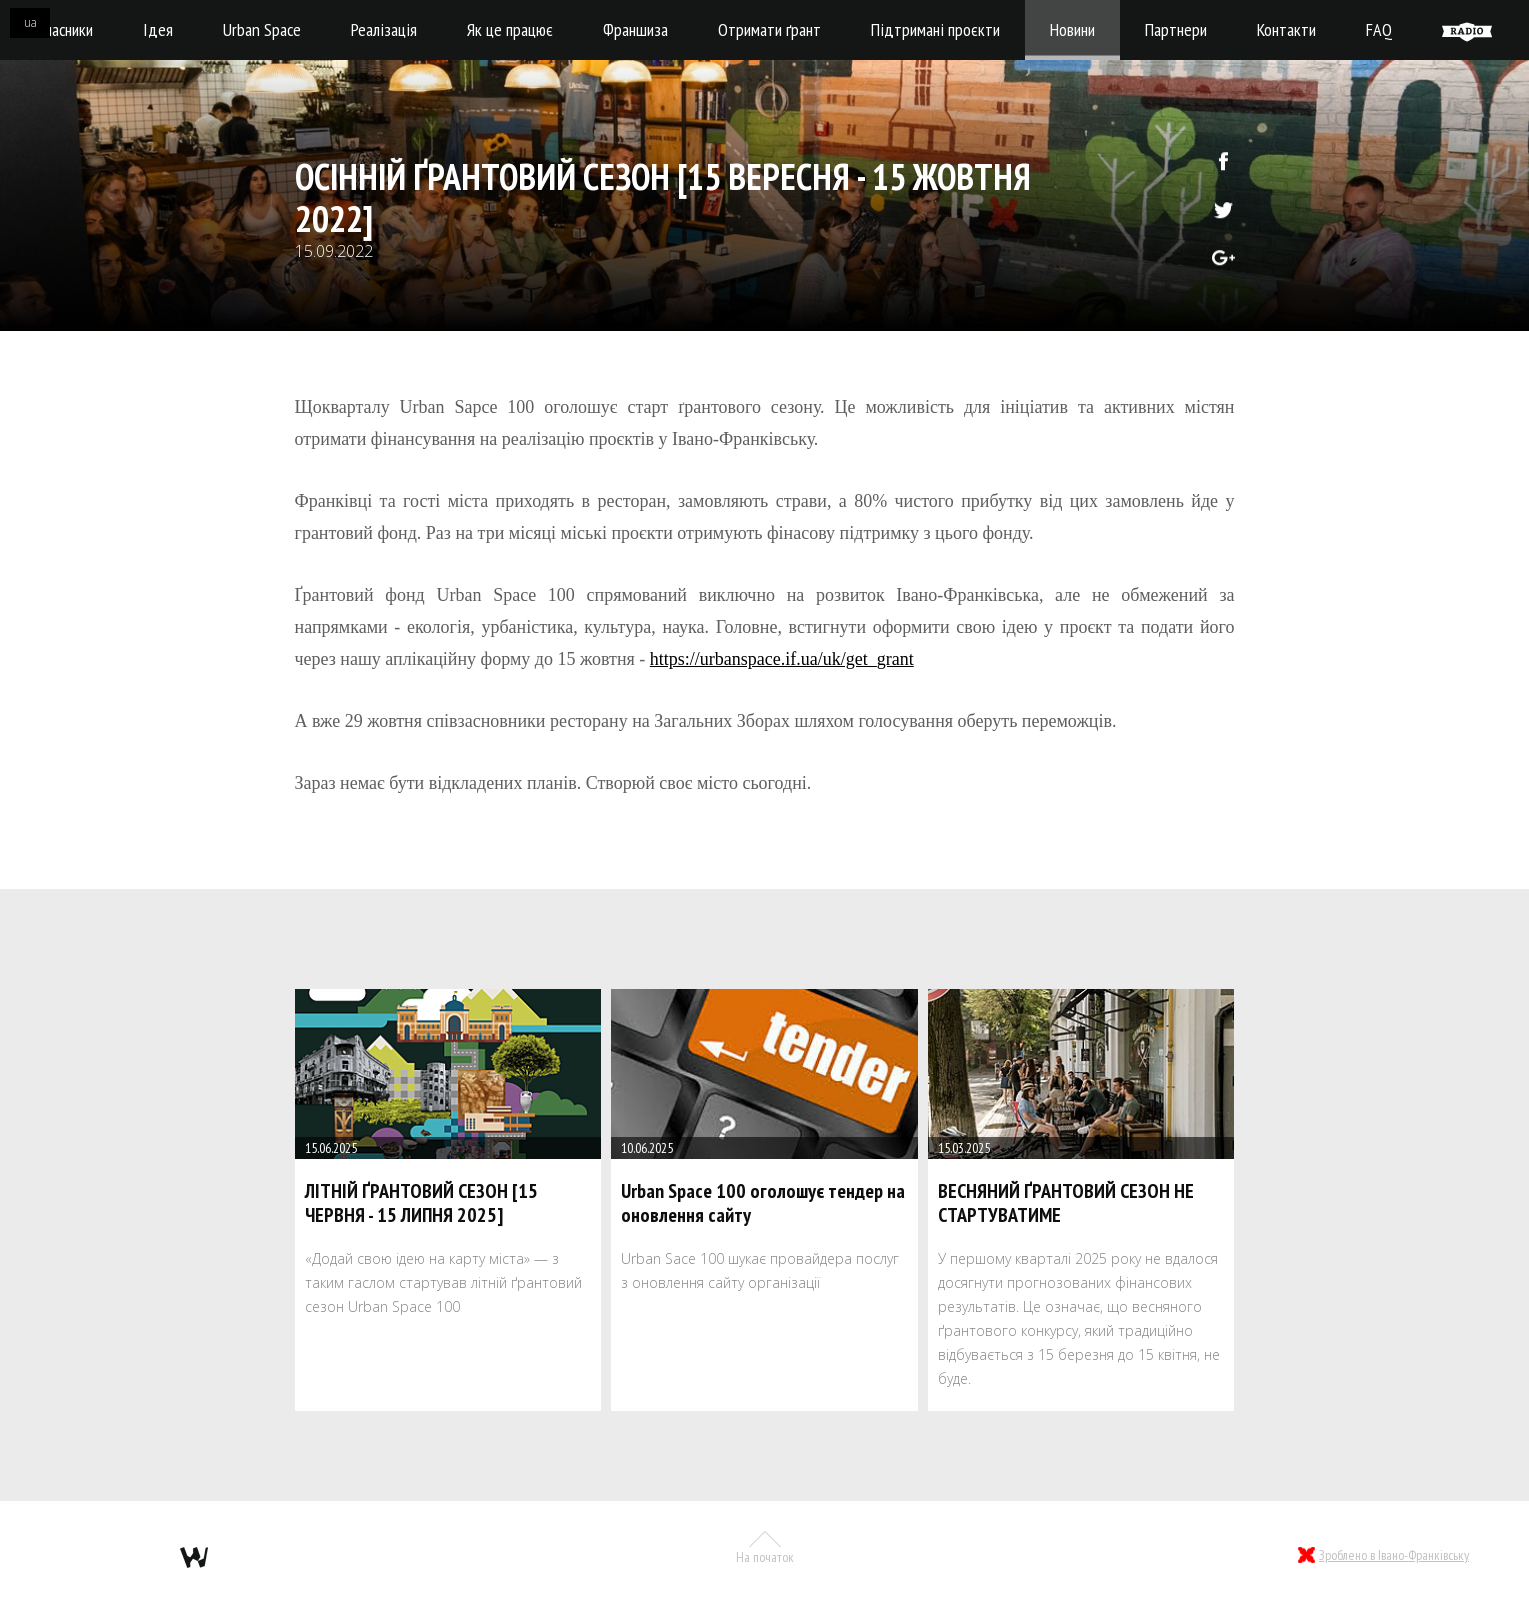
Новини (1072, 29)
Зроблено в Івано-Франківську (1394, 1555)
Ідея (158, 29)
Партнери (1176, 29)
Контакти (1286, 29)
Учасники (65, 29)
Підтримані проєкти (935, 29)
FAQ (1379, 29)
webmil (194, 1557)
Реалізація (384, 29)
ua (30, 22)
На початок (765, 1548)
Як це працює (510, 29)
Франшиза (635, 29)
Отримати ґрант (769, 29)
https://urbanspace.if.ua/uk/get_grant (782, 659)
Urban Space (262, 29)
